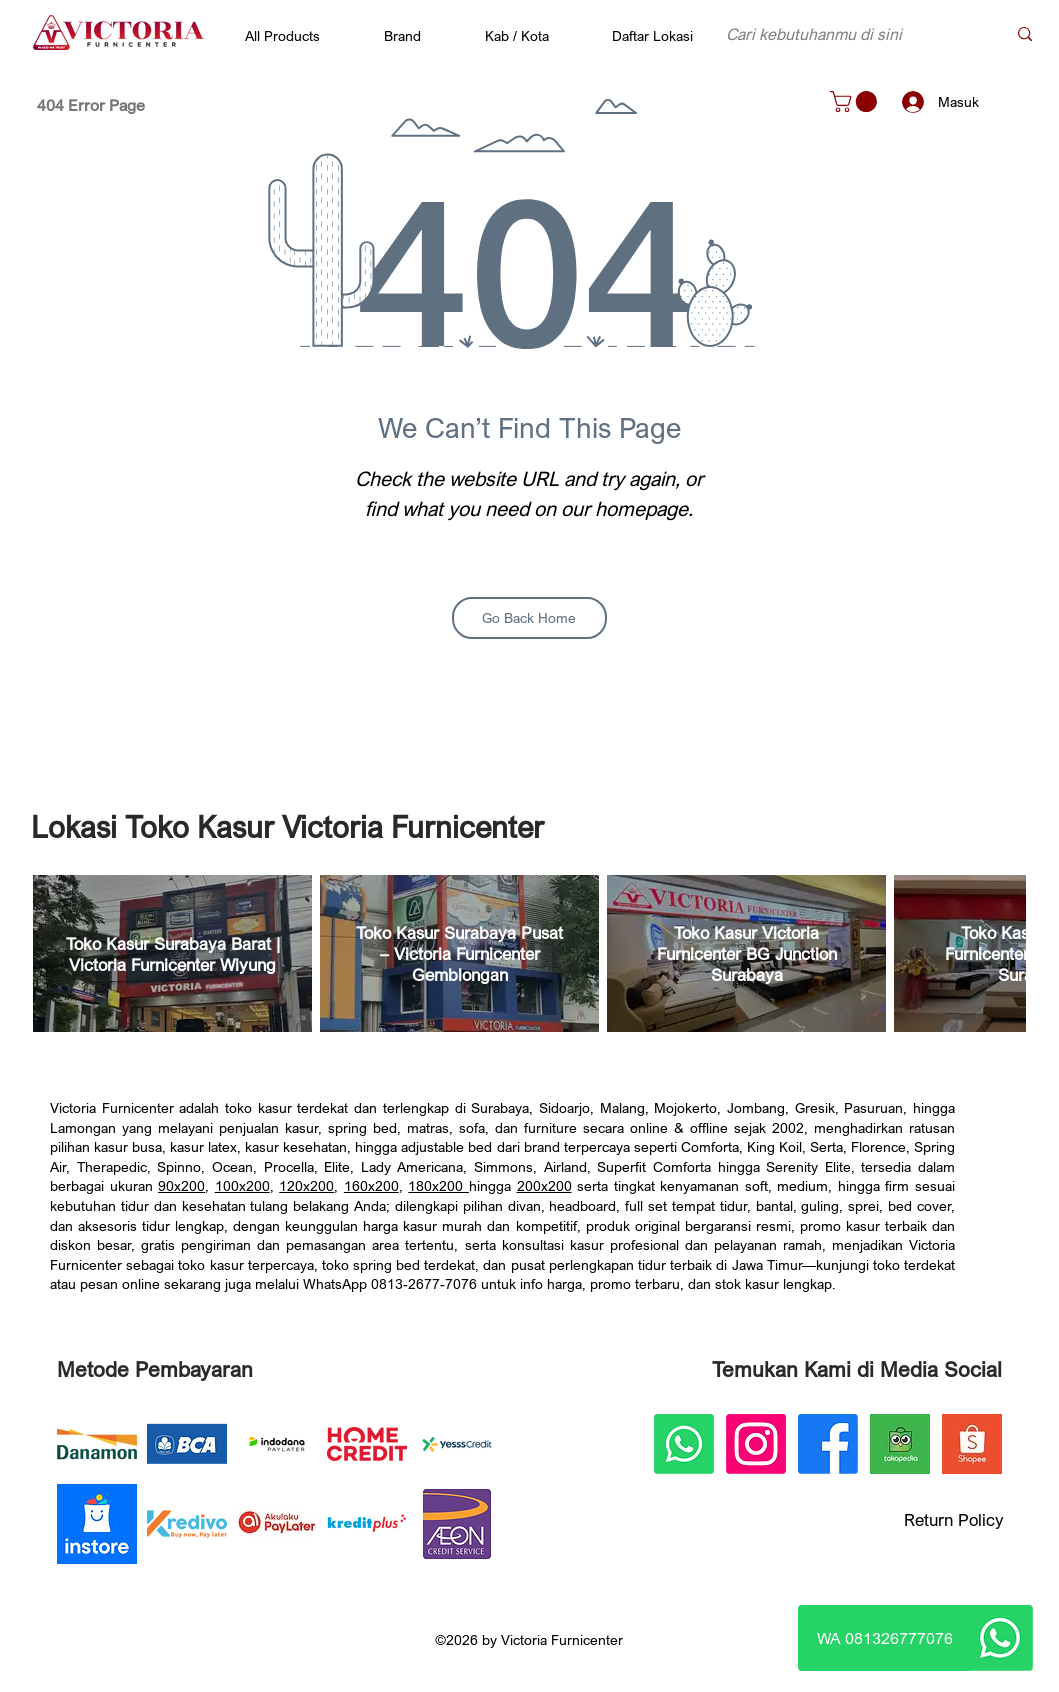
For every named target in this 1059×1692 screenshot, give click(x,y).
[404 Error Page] (91, 105)
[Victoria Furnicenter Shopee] (972, 1444)
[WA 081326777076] (885, 1638)
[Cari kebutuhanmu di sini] (851, 34)
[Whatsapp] (1000, 1638)
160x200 (371, 1185)
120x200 (306, 1185)
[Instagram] (756, 1444)
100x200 (242, 1185)
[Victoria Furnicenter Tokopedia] (900, 1444)
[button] (292, 35)
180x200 (438, 1185)
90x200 (181, 1185)
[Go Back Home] (529, 618)
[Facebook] (828, 1444)
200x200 (544, 1185)
